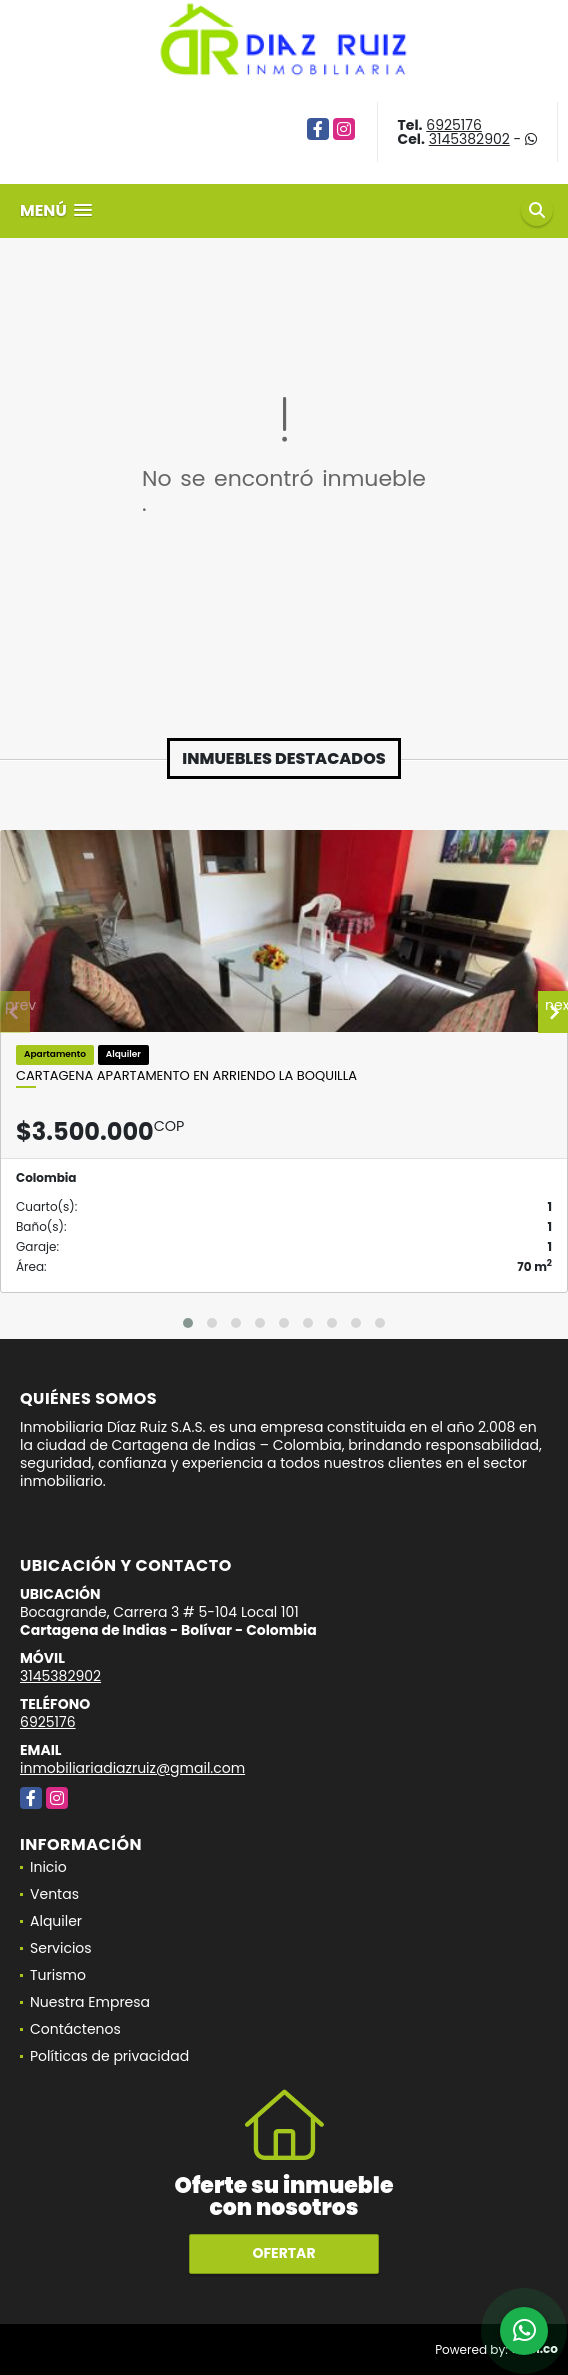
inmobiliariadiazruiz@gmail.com (132, 1768)
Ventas (54, 1894)
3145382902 (469, 139)
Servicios (61, 1948)
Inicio (48, 1867)
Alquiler (56, 1921)
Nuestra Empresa (90, 2002)
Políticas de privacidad (109, 2056)
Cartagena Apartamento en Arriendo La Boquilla (186, 1076)
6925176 (454, 125)
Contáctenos (75, 2029)
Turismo (58, 1975)
